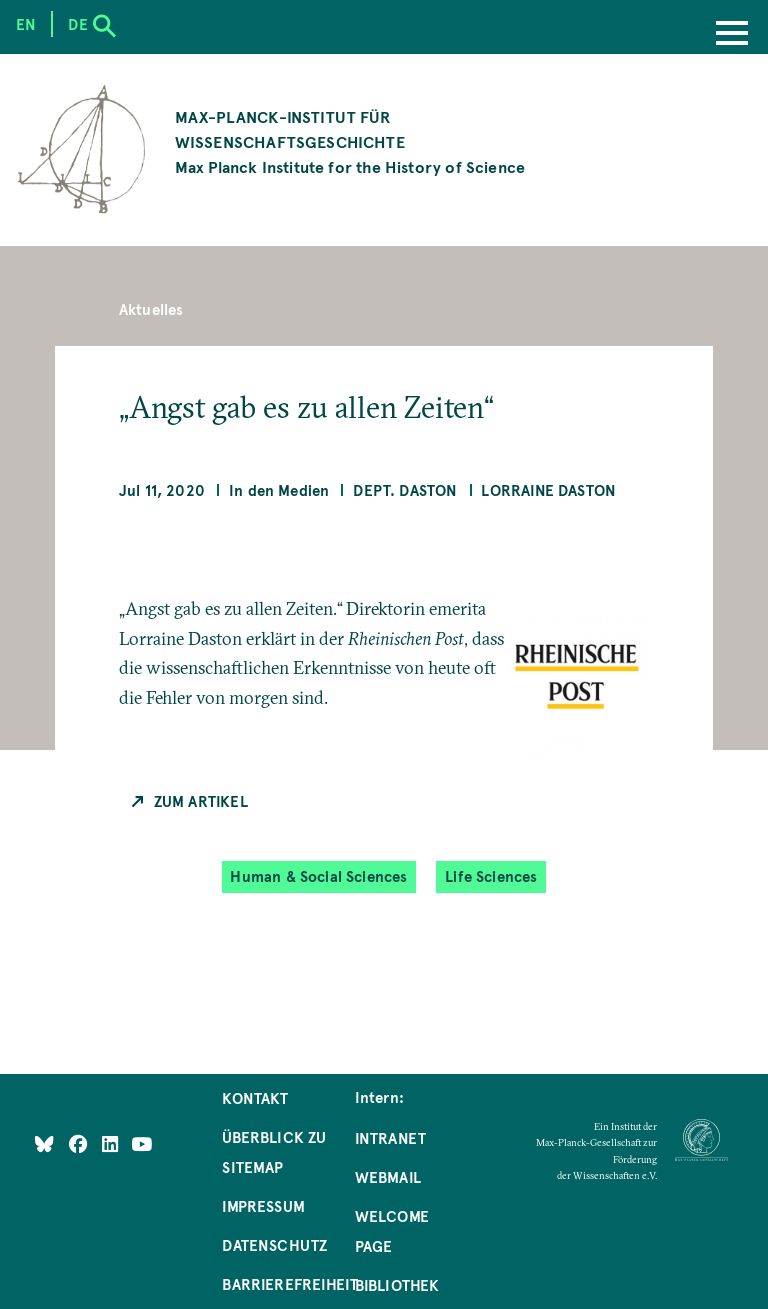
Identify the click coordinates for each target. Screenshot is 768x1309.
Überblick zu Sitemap (274, 1152)
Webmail (388, 1177)
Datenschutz (274, 1245)
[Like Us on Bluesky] (44, 1144)
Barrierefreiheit (290, 1284)
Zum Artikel (201, 801)
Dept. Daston (405, 490)
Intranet (390, 1138)
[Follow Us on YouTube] (141, 1144)
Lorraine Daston (548, 490)
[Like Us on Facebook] (80, 1144)
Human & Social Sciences (318, 876)
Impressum (263, 1206)
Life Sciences (491, 876)
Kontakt (255, 1098)
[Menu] (732, 35)
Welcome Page (392, 1231)
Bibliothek (397, 1285)
